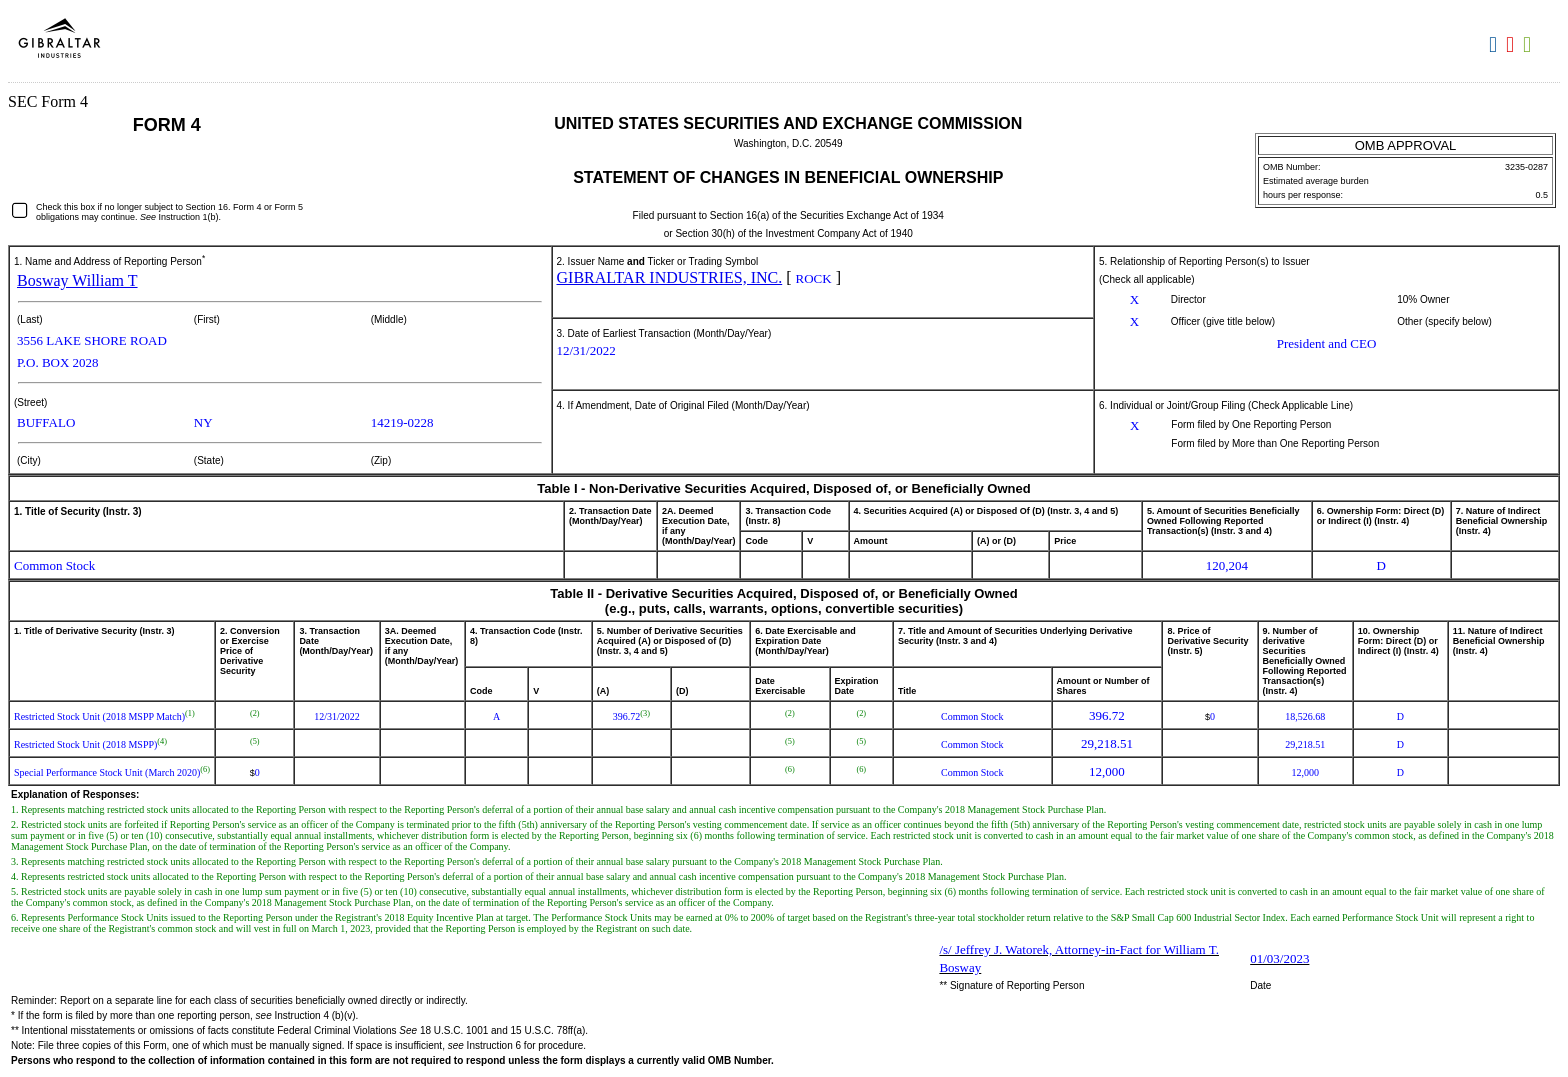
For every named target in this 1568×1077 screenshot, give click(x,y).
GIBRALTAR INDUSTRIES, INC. (670, 277)
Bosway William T (77, 280)
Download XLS (1529, 45)
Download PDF (1512, 45)
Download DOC (1495, 45)
